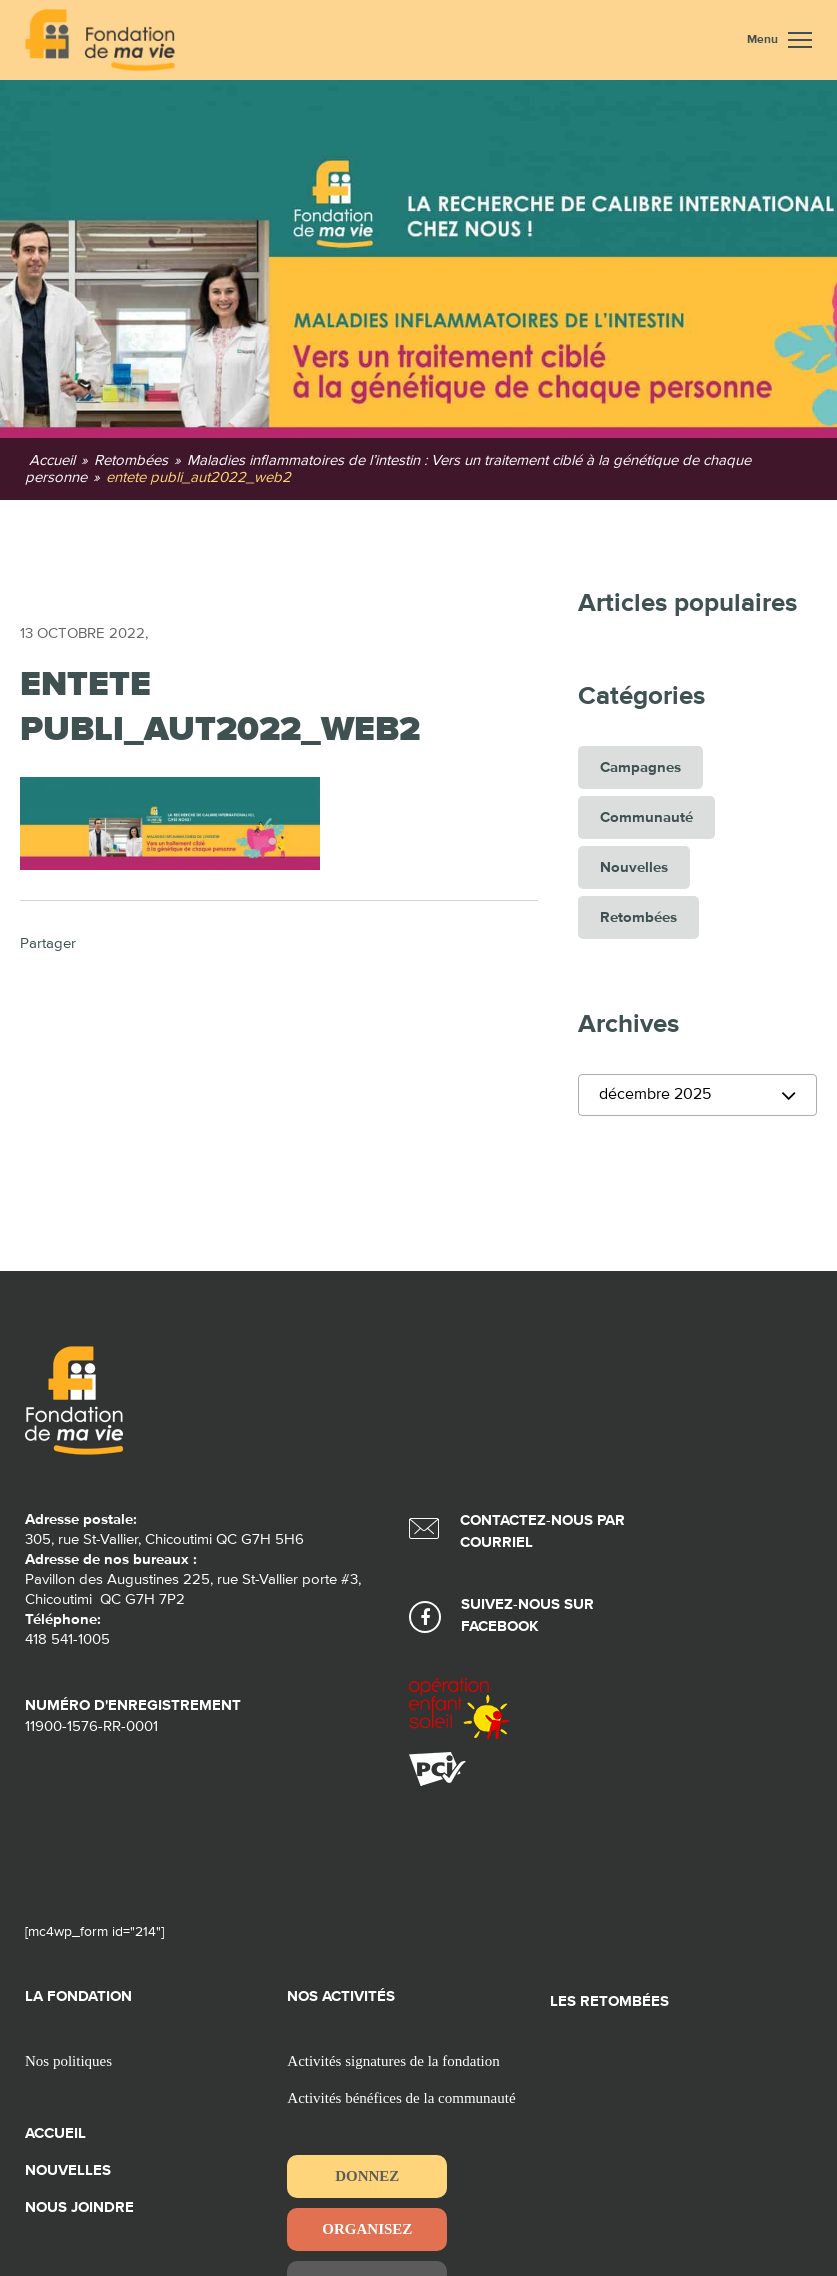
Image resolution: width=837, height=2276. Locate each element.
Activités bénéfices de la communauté (401, 2098)
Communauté (646, 817)
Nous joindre (79, 2207)
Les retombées (609, 2001)
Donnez (367, 2176)
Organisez (367, 2229)
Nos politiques (68, 2061)
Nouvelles (634, 867)
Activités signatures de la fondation (393, 2061)
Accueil (55, 2133)
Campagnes (640, 767)
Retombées (638, 917)
